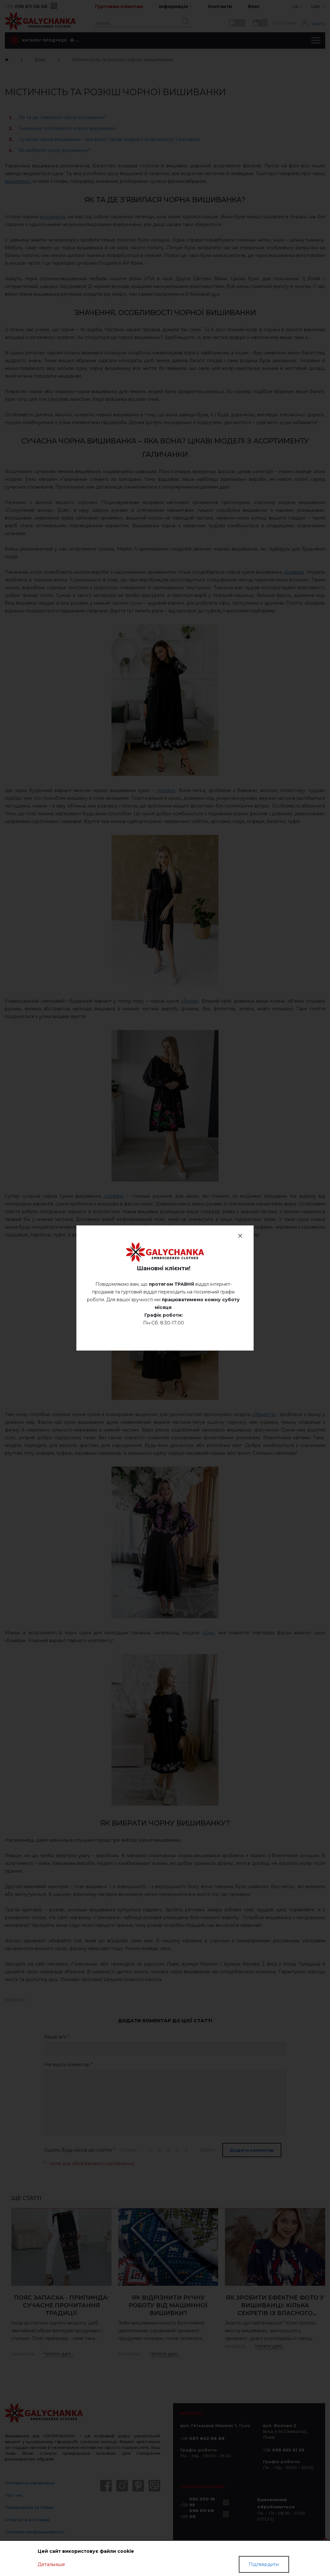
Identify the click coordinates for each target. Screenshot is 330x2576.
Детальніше (51, 2564)
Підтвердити (264, 2564)
